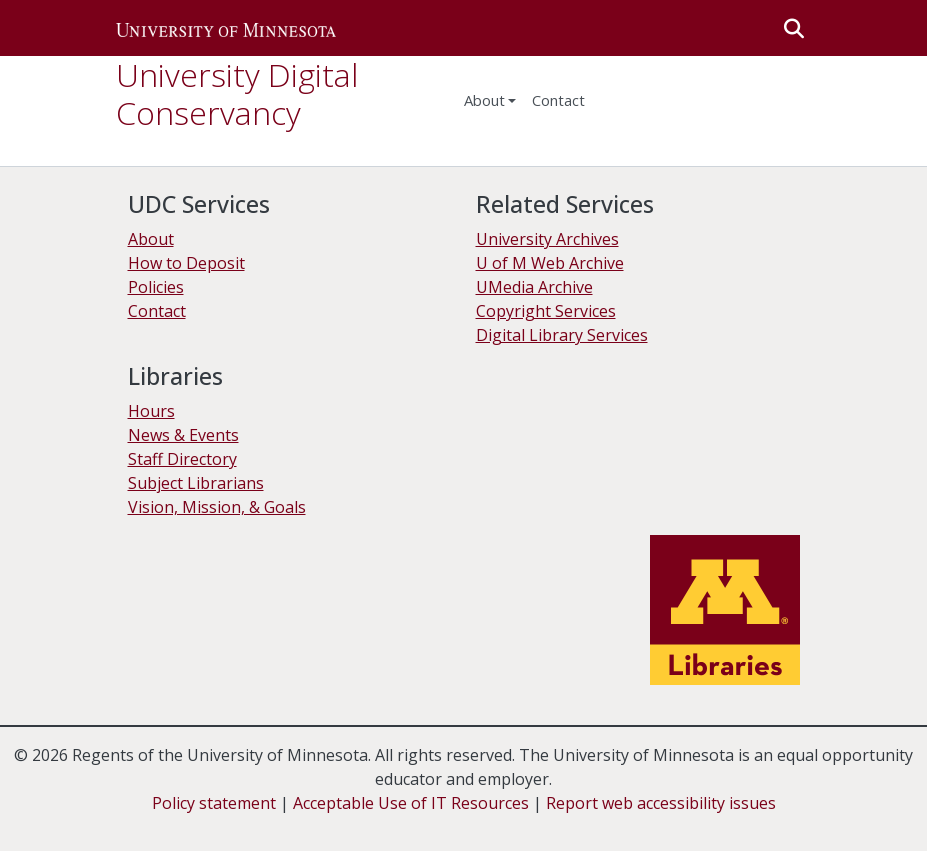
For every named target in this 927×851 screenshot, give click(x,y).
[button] (226, 28)
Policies (156, 287)
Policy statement (214, 803)
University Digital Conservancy (237, 93)
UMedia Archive (534, 287)
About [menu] (484, 100)
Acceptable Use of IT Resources (411, 803)
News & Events (183, 435)
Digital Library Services (562, 335)
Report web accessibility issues (661, 803)
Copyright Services (546, 311)
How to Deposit (186, 263)
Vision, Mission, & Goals (217, 507)
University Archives (547, 239)
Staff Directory (182, 459)
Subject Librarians (196, 483)
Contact (157, 311)
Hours (151, 411)
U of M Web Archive (550, 263)
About (151, 239)
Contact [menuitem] (558, 100)
